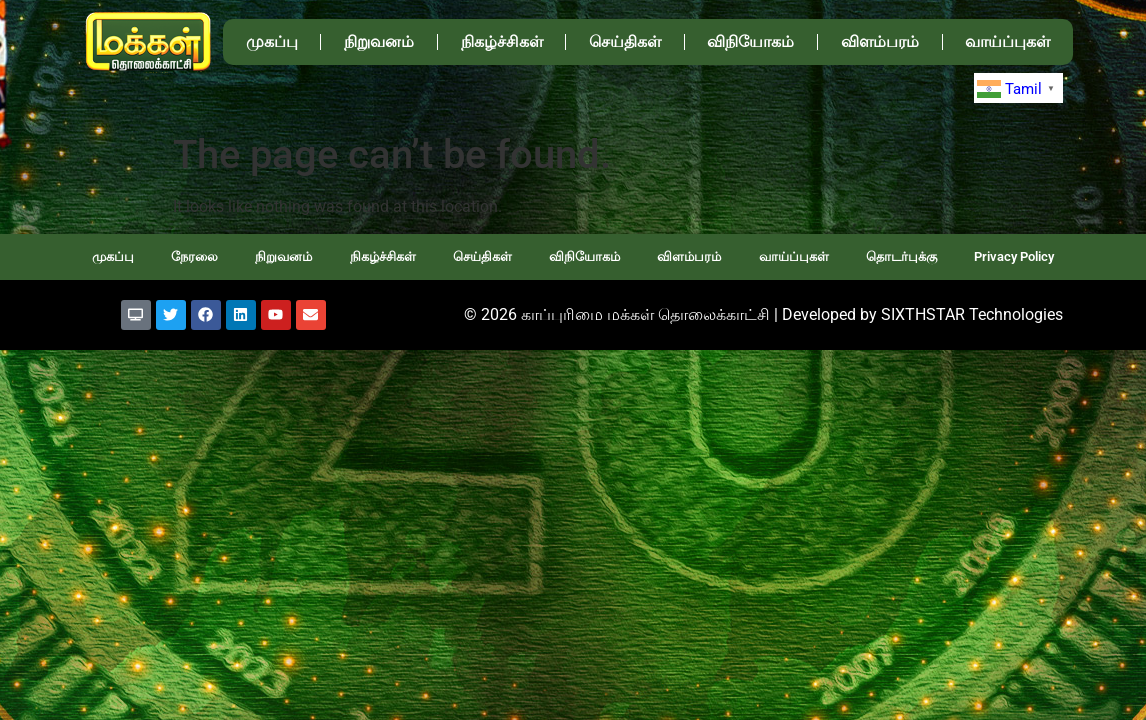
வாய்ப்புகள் (1007, 41)
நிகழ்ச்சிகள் (502, 41)
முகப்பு (272, 41)
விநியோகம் (750, 41)
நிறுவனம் (379, 41)
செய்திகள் (625, 41)
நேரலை (194, 256)
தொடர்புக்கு (901, 256)
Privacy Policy (1014, 256)
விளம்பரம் (880, 41)
